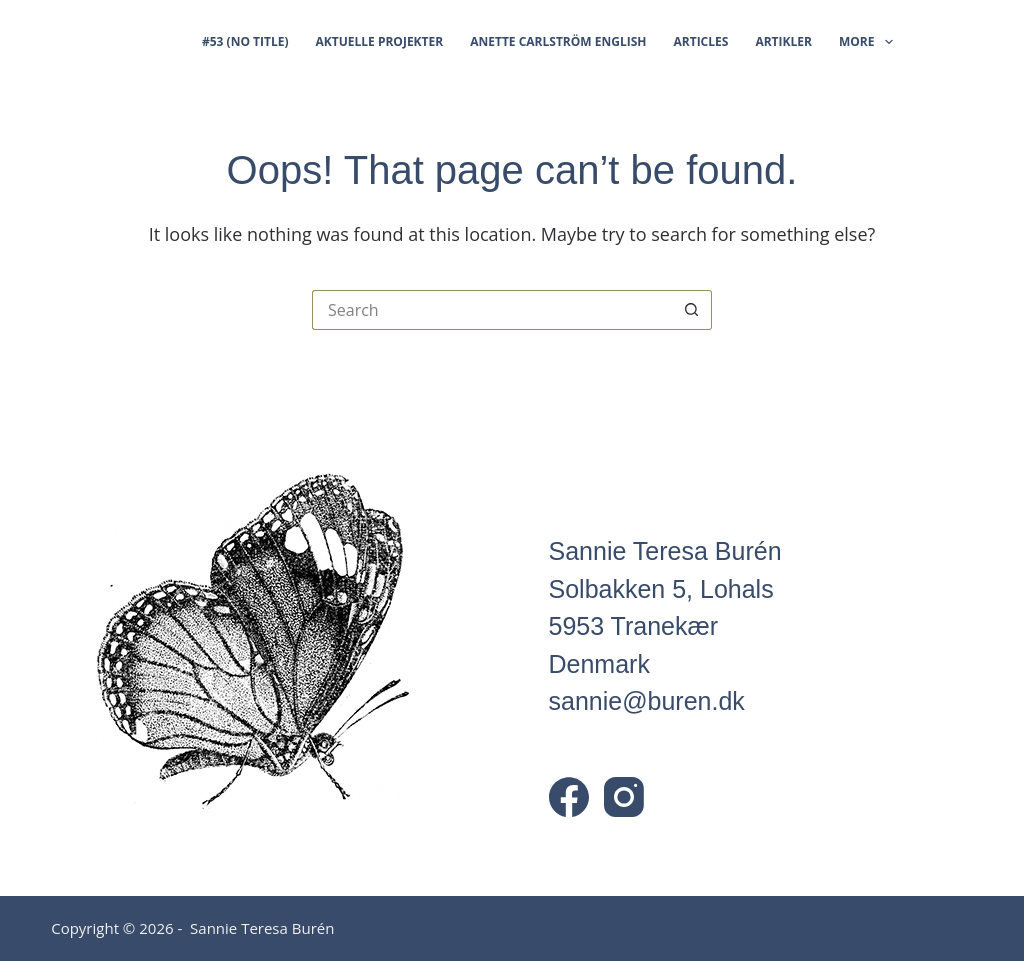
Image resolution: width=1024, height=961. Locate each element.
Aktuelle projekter (380, 41)
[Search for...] (492, 310)
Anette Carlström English (558, 41)
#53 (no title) (245, 41)
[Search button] (692, 310)
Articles (700, 41)
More (866, 42)
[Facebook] (569, 797)
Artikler (783, 41)
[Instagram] (624, 797)
